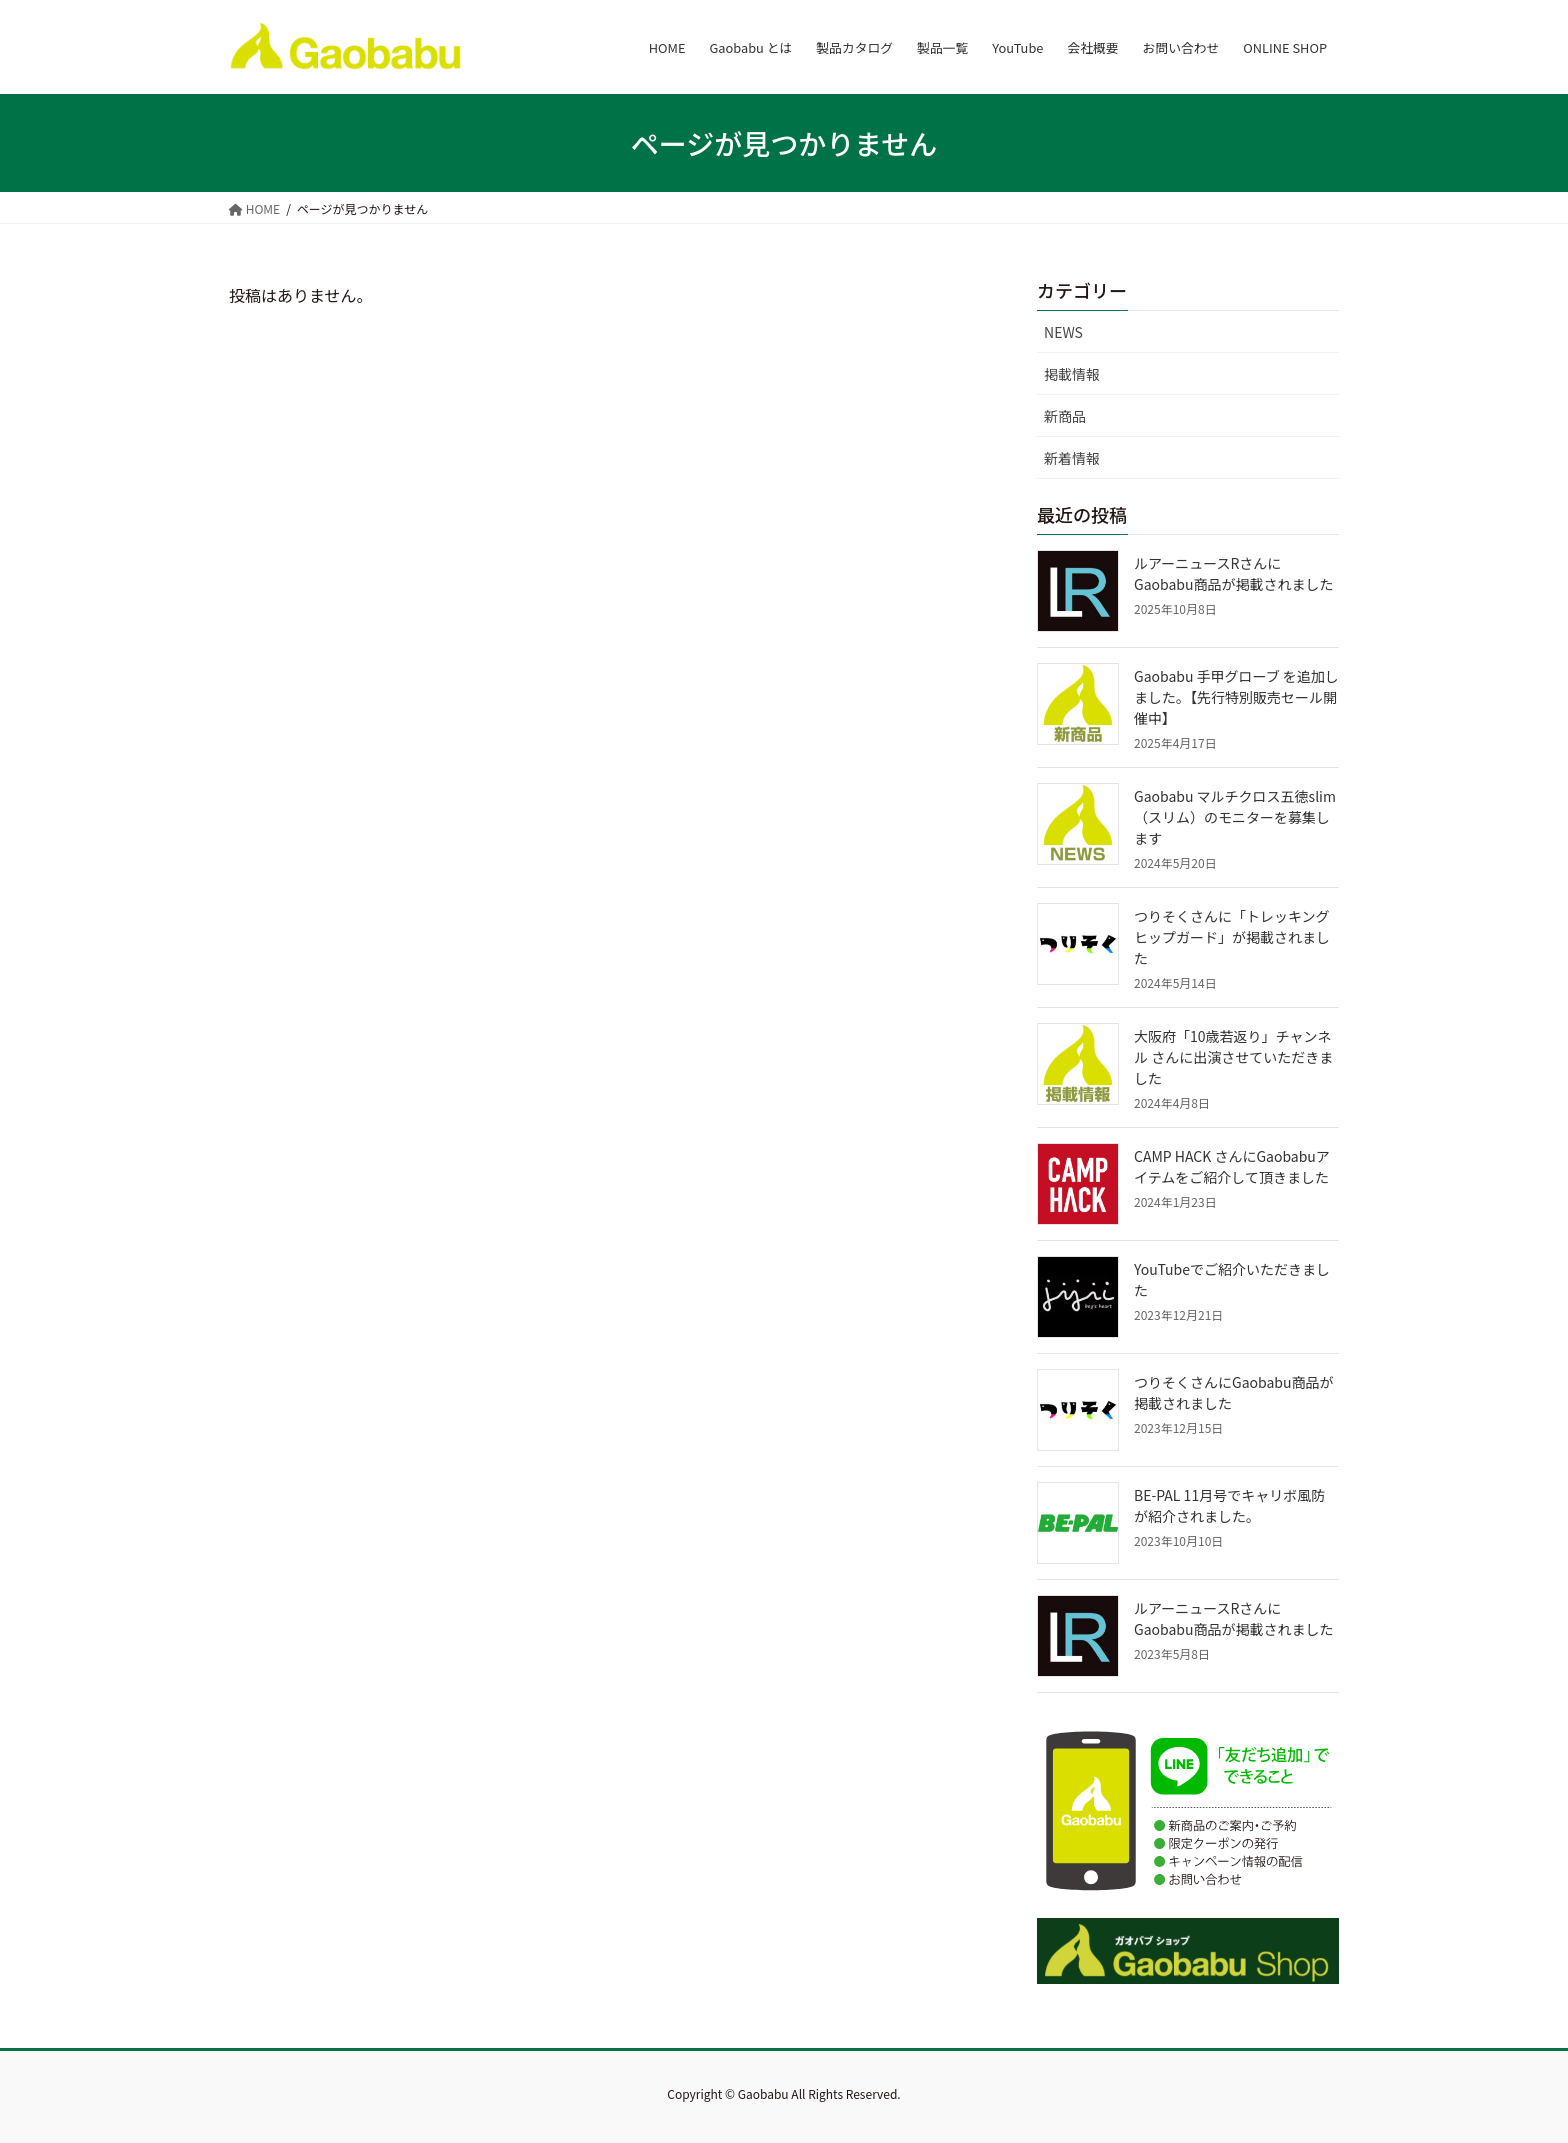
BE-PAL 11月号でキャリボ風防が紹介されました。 (1229, 1505)
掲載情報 (1072, 374)
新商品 (1065, 416)
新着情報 (1072, 458)
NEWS (1063, 332)
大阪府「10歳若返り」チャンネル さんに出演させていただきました (1233, 1057)
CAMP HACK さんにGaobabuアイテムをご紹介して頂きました (1232, 1166)
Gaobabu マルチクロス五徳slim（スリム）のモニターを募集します (1235, 817)
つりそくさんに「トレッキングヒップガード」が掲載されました (1232, 937)
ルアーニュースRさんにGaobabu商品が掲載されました (1233, 573)
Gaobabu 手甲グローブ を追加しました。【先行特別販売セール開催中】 (1236, 697)
